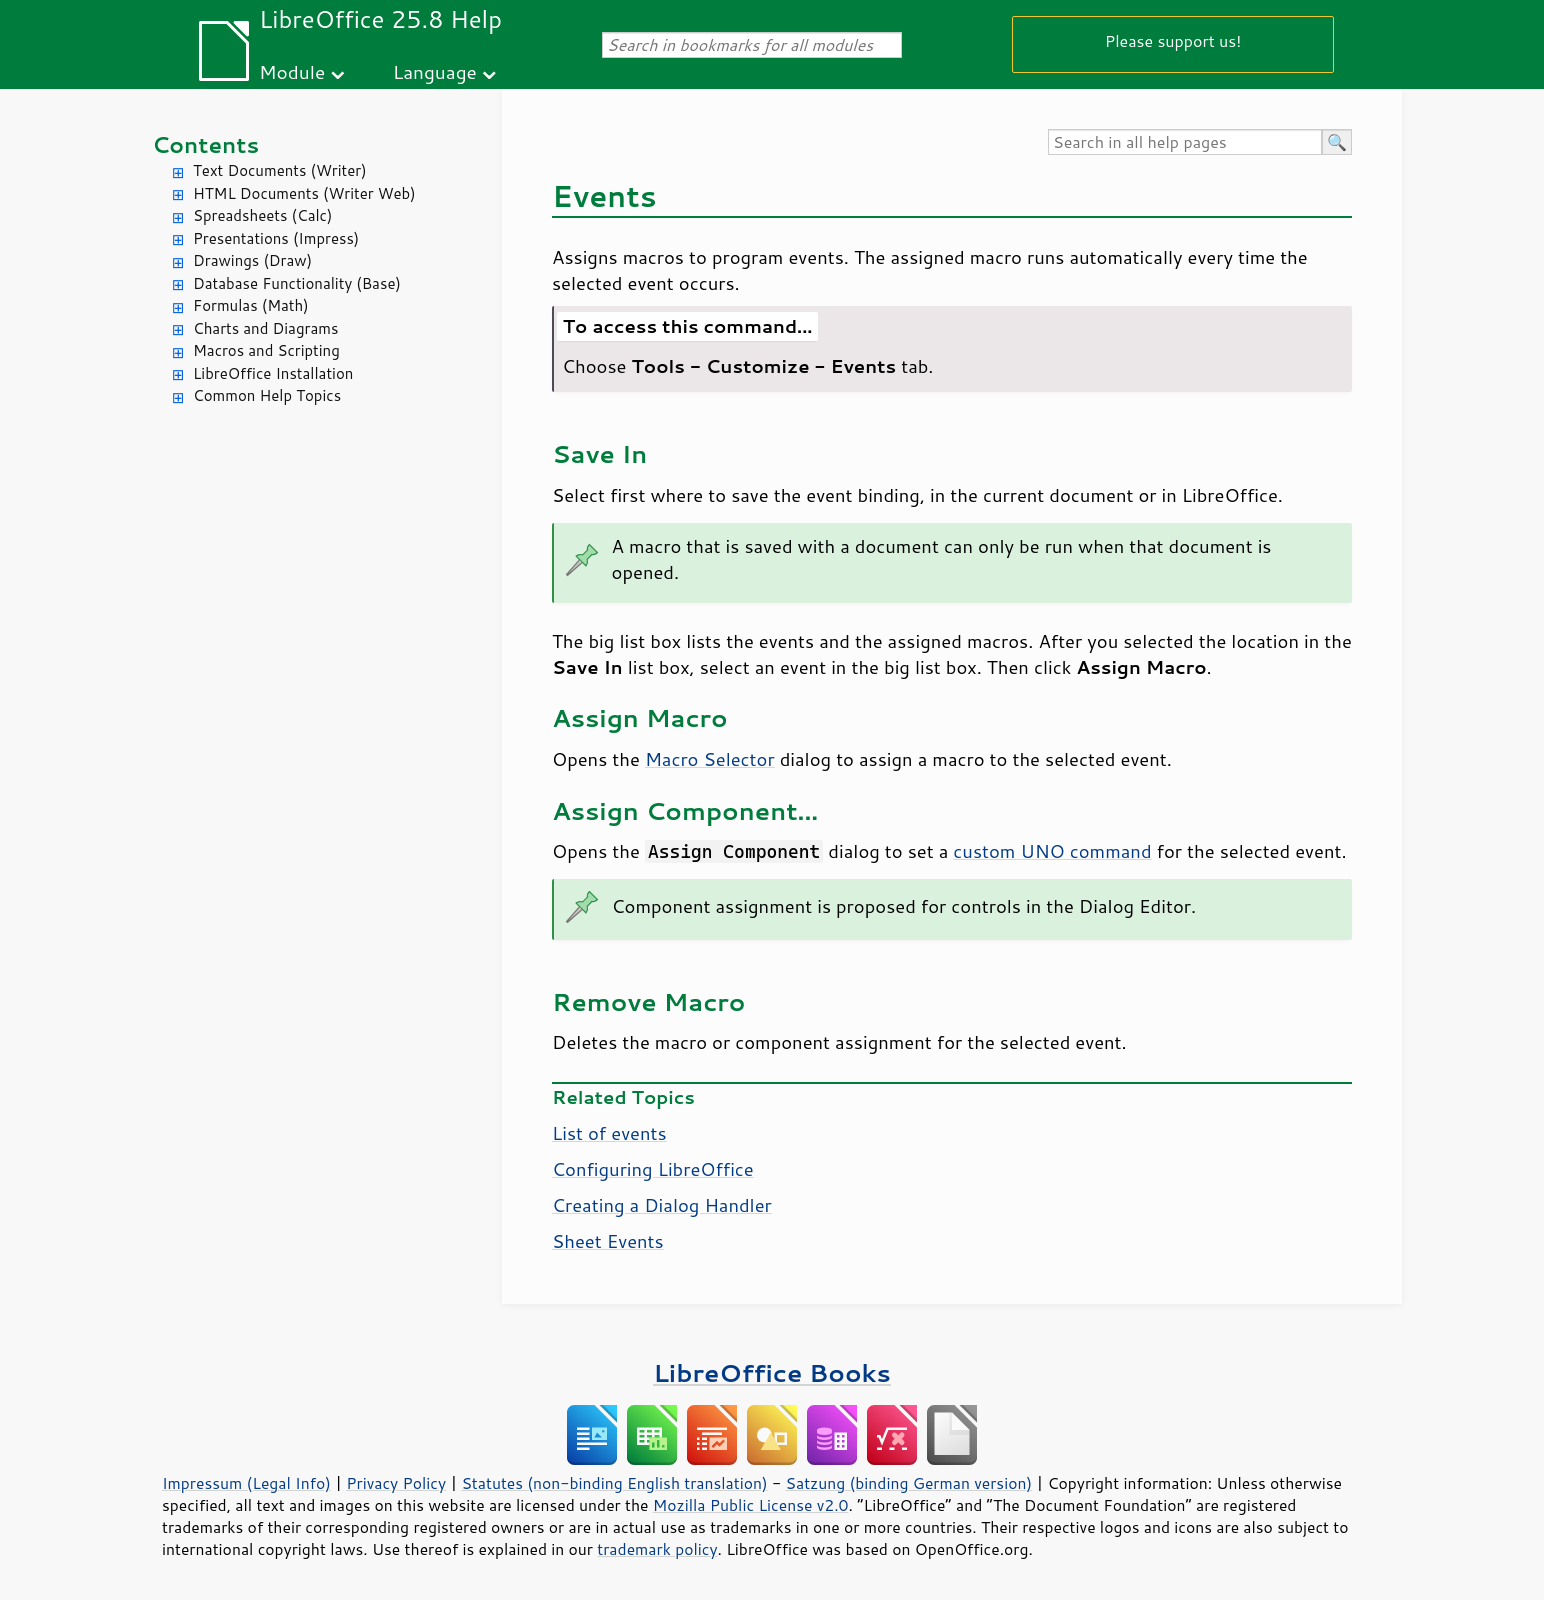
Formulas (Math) (251, 305)
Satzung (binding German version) (909, 1483)
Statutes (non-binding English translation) (614, 1483)
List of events (609, 1133)
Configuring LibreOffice (653, 1169)
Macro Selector (710, 759)
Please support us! (1173, 40)
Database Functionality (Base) (297, 283)
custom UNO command (1052, 851)
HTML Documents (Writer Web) (304, 193)
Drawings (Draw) (252, 260)
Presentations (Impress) (276, 238)
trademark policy (657, 1549)
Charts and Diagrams (265, 328)
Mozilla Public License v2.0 (751, 1505)
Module (292, 71)
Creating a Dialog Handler (662, 1205)
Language (435, 71)
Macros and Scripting (266, 350)
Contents (205, 144)
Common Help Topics (267, 395)
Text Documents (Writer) (280, 170)
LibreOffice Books (772, 1372)
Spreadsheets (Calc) (262, 215)
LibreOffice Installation (273, 373)
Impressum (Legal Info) (246, 1483)
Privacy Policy (396, 1483)
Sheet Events (608, 1241)
